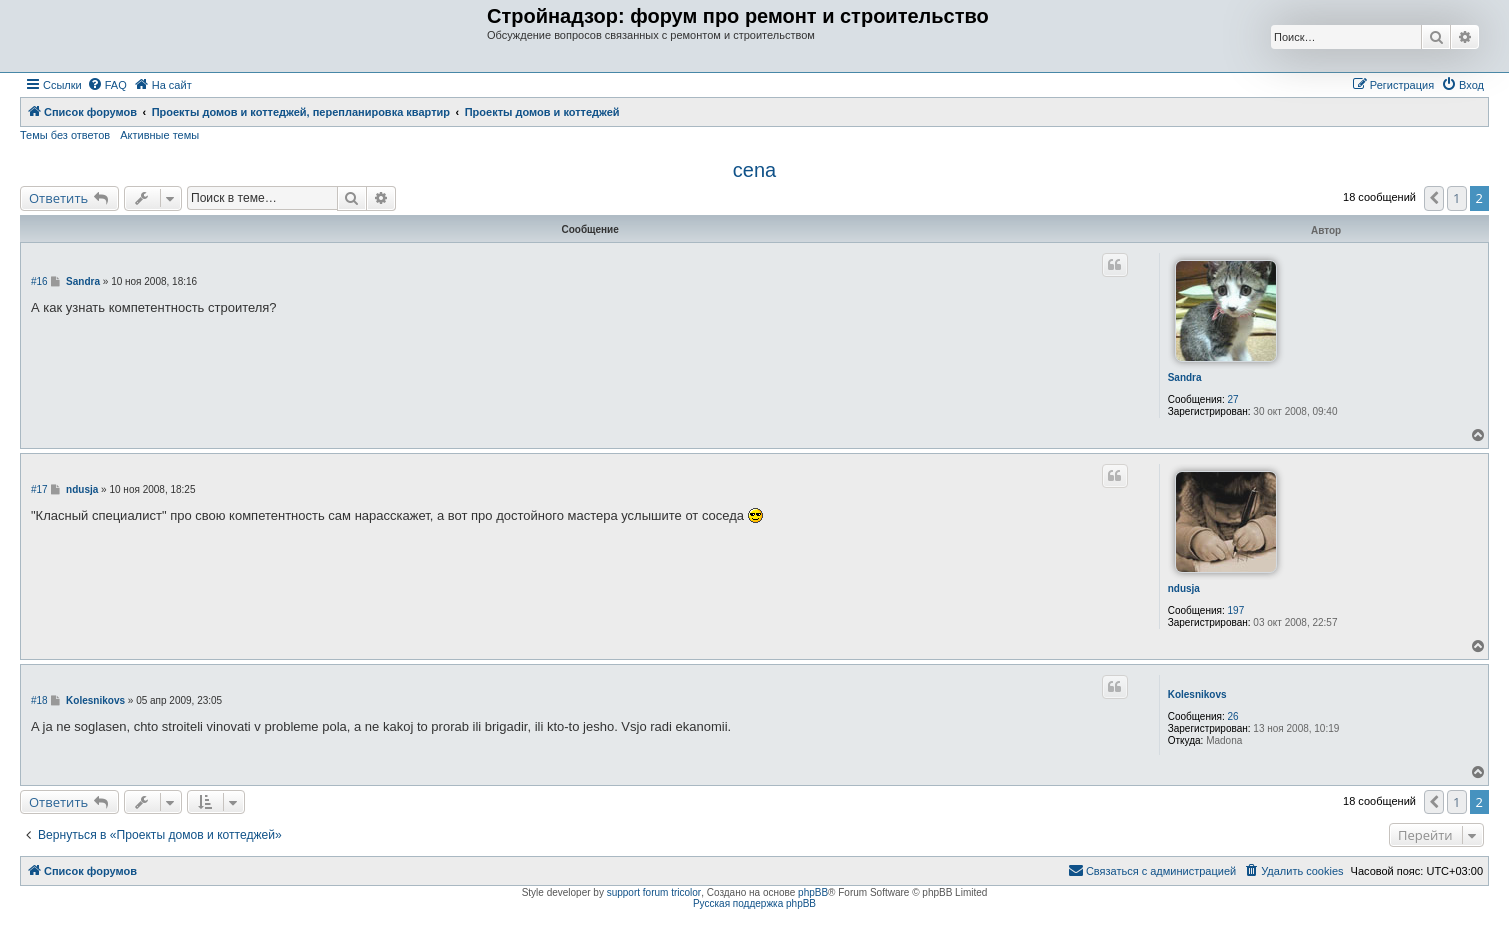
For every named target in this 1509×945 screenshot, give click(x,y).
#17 (39, 489)
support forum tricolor (654, 892)
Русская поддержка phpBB (754, 903)
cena (754, 170)
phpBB (813, 892)
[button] (1434, 198)
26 (1233, 716)
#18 (39, 700)
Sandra (1185, 377)
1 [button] (1456, 198)
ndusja (1184, 588)
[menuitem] (107, 85)
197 (1236, 610)
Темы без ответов (65, 135)
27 (1233, 399)
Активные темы (159, 135)
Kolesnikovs (1197, 694)
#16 (39, 281)
